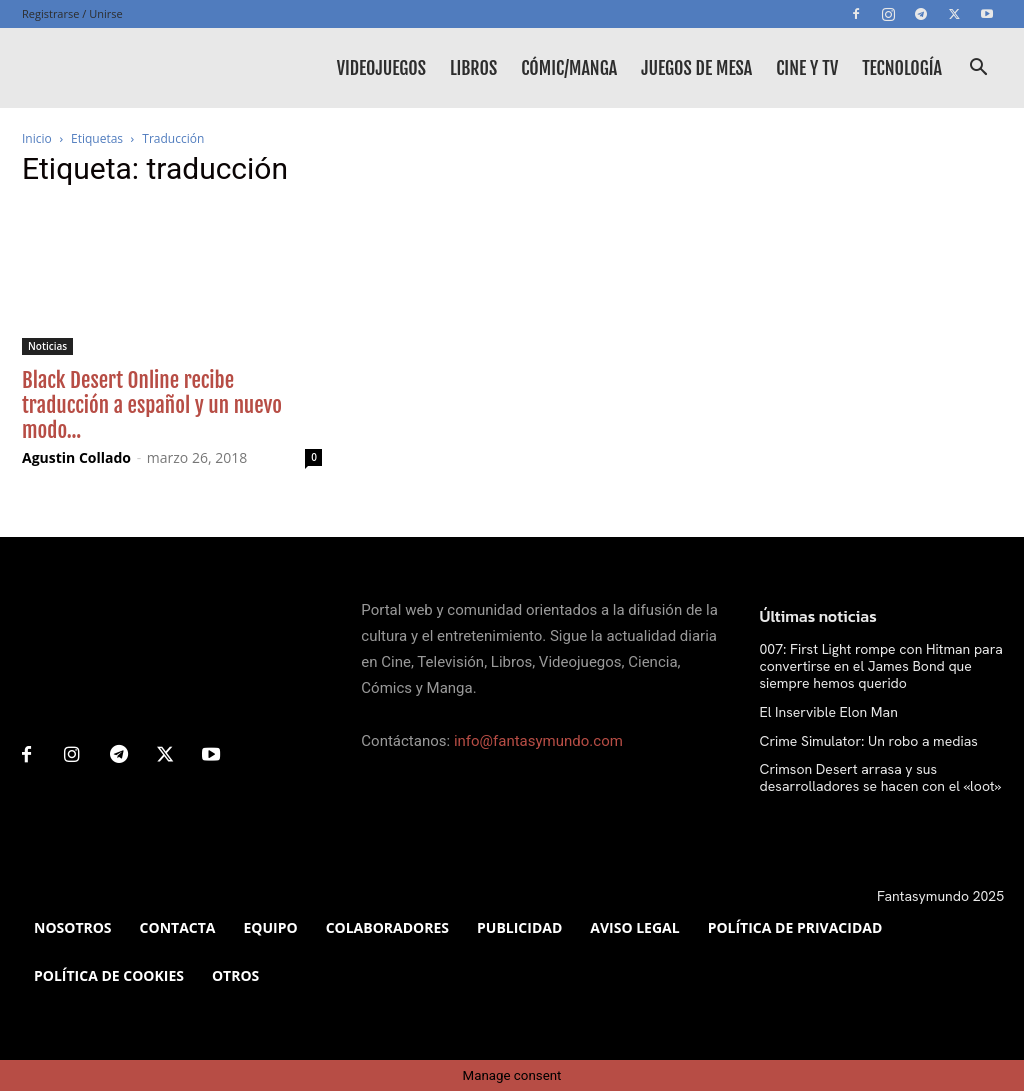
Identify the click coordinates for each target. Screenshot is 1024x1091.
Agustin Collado (76, 457)
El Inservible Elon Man (829, 712)
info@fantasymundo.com (538, 741)
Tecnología (902, 68)
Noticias (47, 346)
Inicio (37, 138)
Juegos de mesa (696, 68)
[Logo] (112, 68)
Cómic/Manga (569, 68)
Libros (473, 68)
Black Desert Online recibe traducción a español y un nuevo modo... (152, 405)
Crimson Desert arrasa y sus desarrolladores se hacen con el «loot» (881, 777)
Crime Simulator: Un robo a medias (869, 741)
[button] (978, 69)
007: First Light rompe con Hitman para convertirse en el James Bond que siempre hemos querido (881, 666)
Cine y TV (807, 68)
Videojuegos (381, 68)
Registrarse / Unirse (72, 13)
